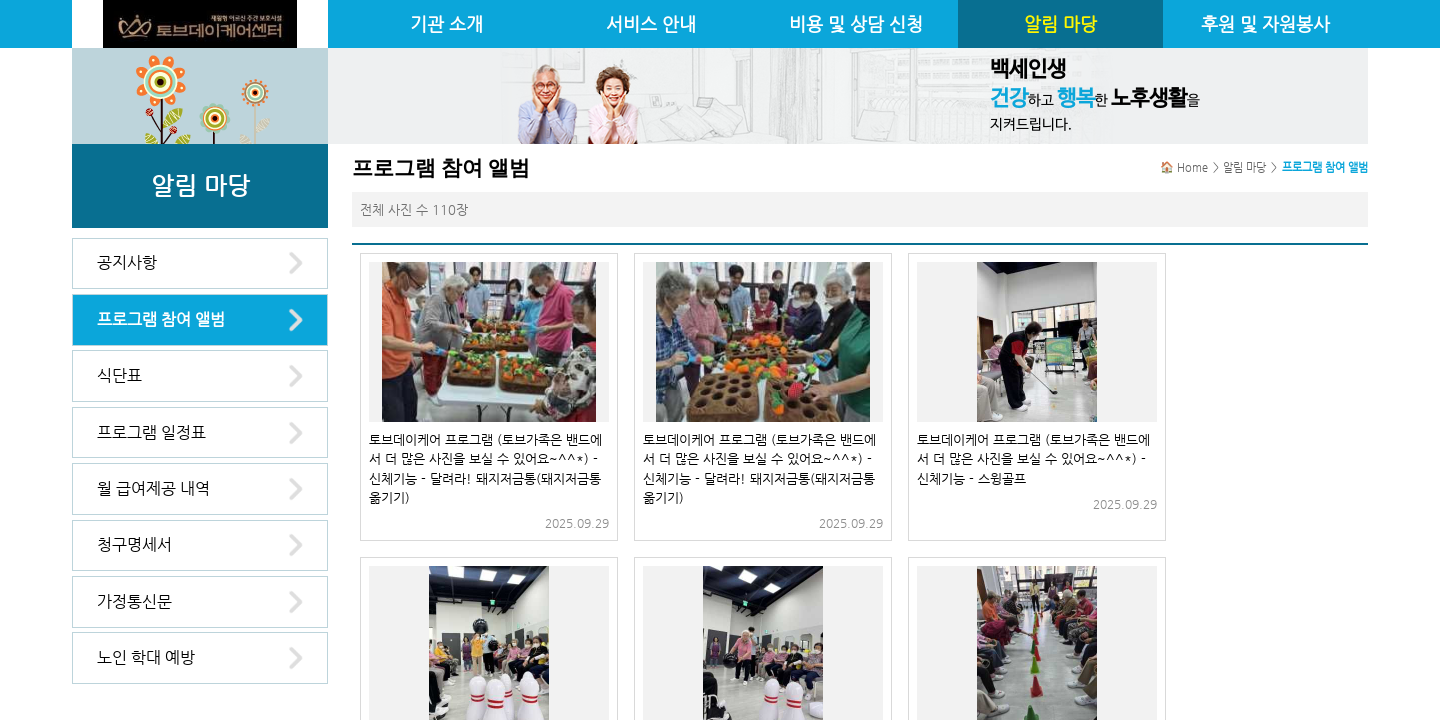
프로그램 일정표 (151, 432)
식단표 (119, 375)
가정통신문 (134, 601)
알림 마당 (1060, 24)
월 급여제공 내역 (153, 488)
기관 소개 (446, 24)
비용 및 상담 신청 (856, 24)
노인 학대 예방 (146, 657)
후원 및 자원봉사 (1265, 24)
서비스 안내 (651, 24)
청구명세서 (134, 544)
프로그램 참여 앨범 (161, 319)
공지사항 (127, 262)
